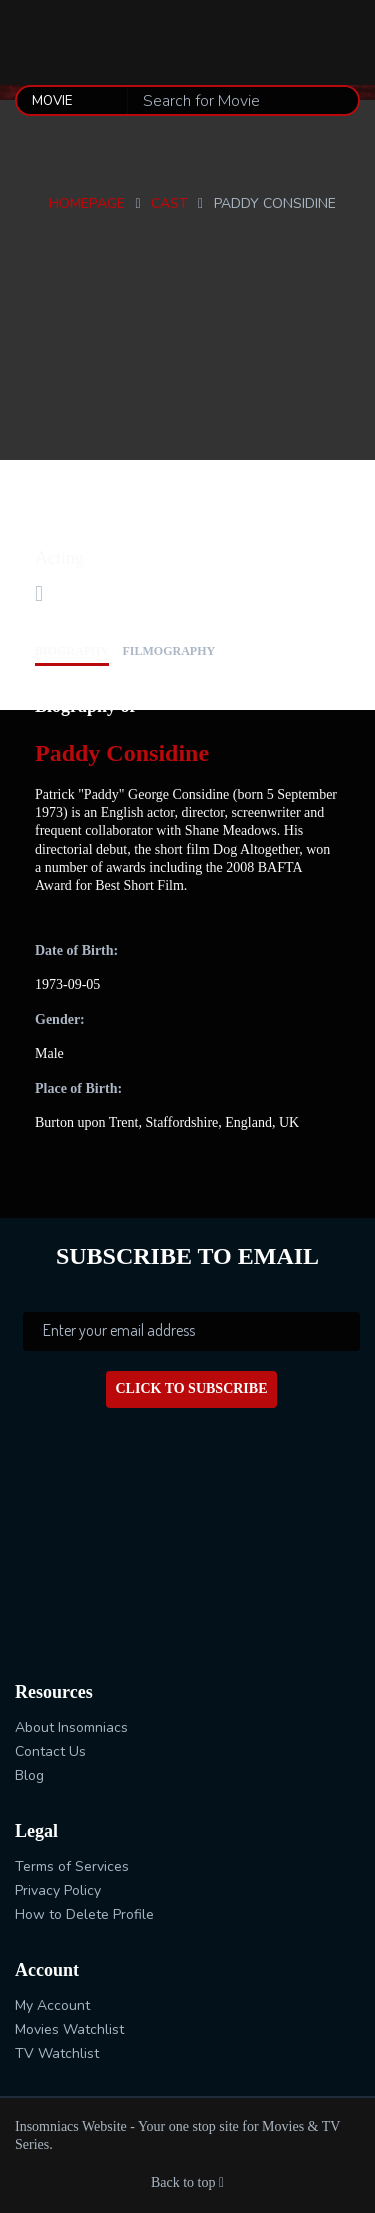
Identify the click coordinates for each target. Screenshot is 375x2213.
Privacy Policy (58, 1890)
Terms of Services (72, 1866)
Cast (169, 203)
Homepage (87, 203)
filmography (169, 651)
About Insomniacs (71, 1727)
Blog (29, 1775)
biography (72, 651)
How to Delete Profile (84, 1914)
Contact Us (50, 1751)
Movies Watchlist (69, 2029)
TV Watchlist (57, 2053)
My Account (52, 2005)
